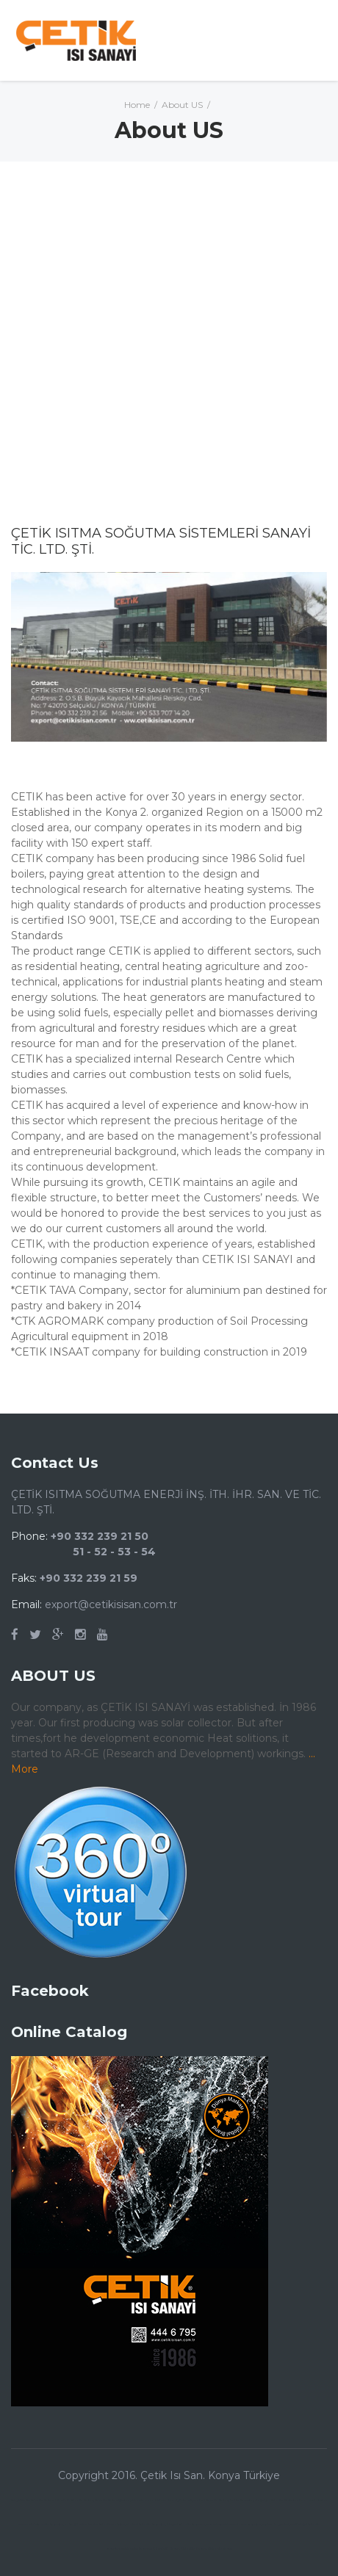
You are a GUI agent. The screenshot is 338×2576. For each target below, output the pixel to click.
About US (182, 104)
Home (137, 104)
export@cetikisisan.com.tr (111, 1604)
